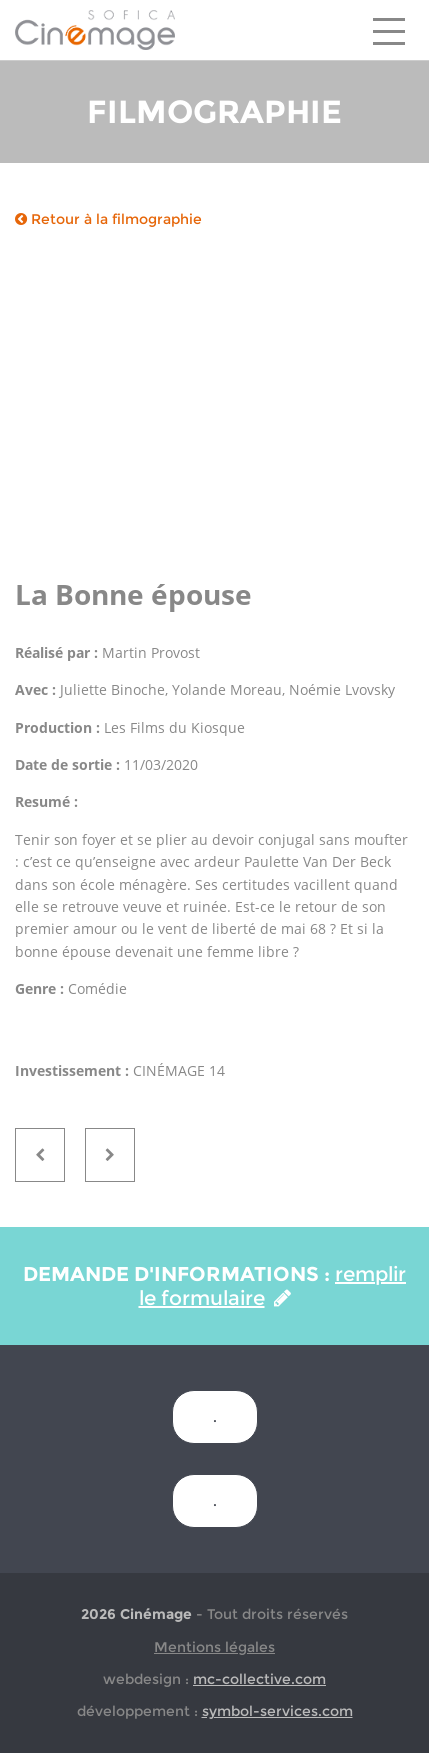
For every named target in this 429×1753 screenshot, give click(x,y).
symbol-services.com (277, 1711)
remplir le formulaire (273, 1286)
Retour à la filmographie (108, 219)
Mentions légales (214, 1647)
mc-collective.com (259, 1679)
